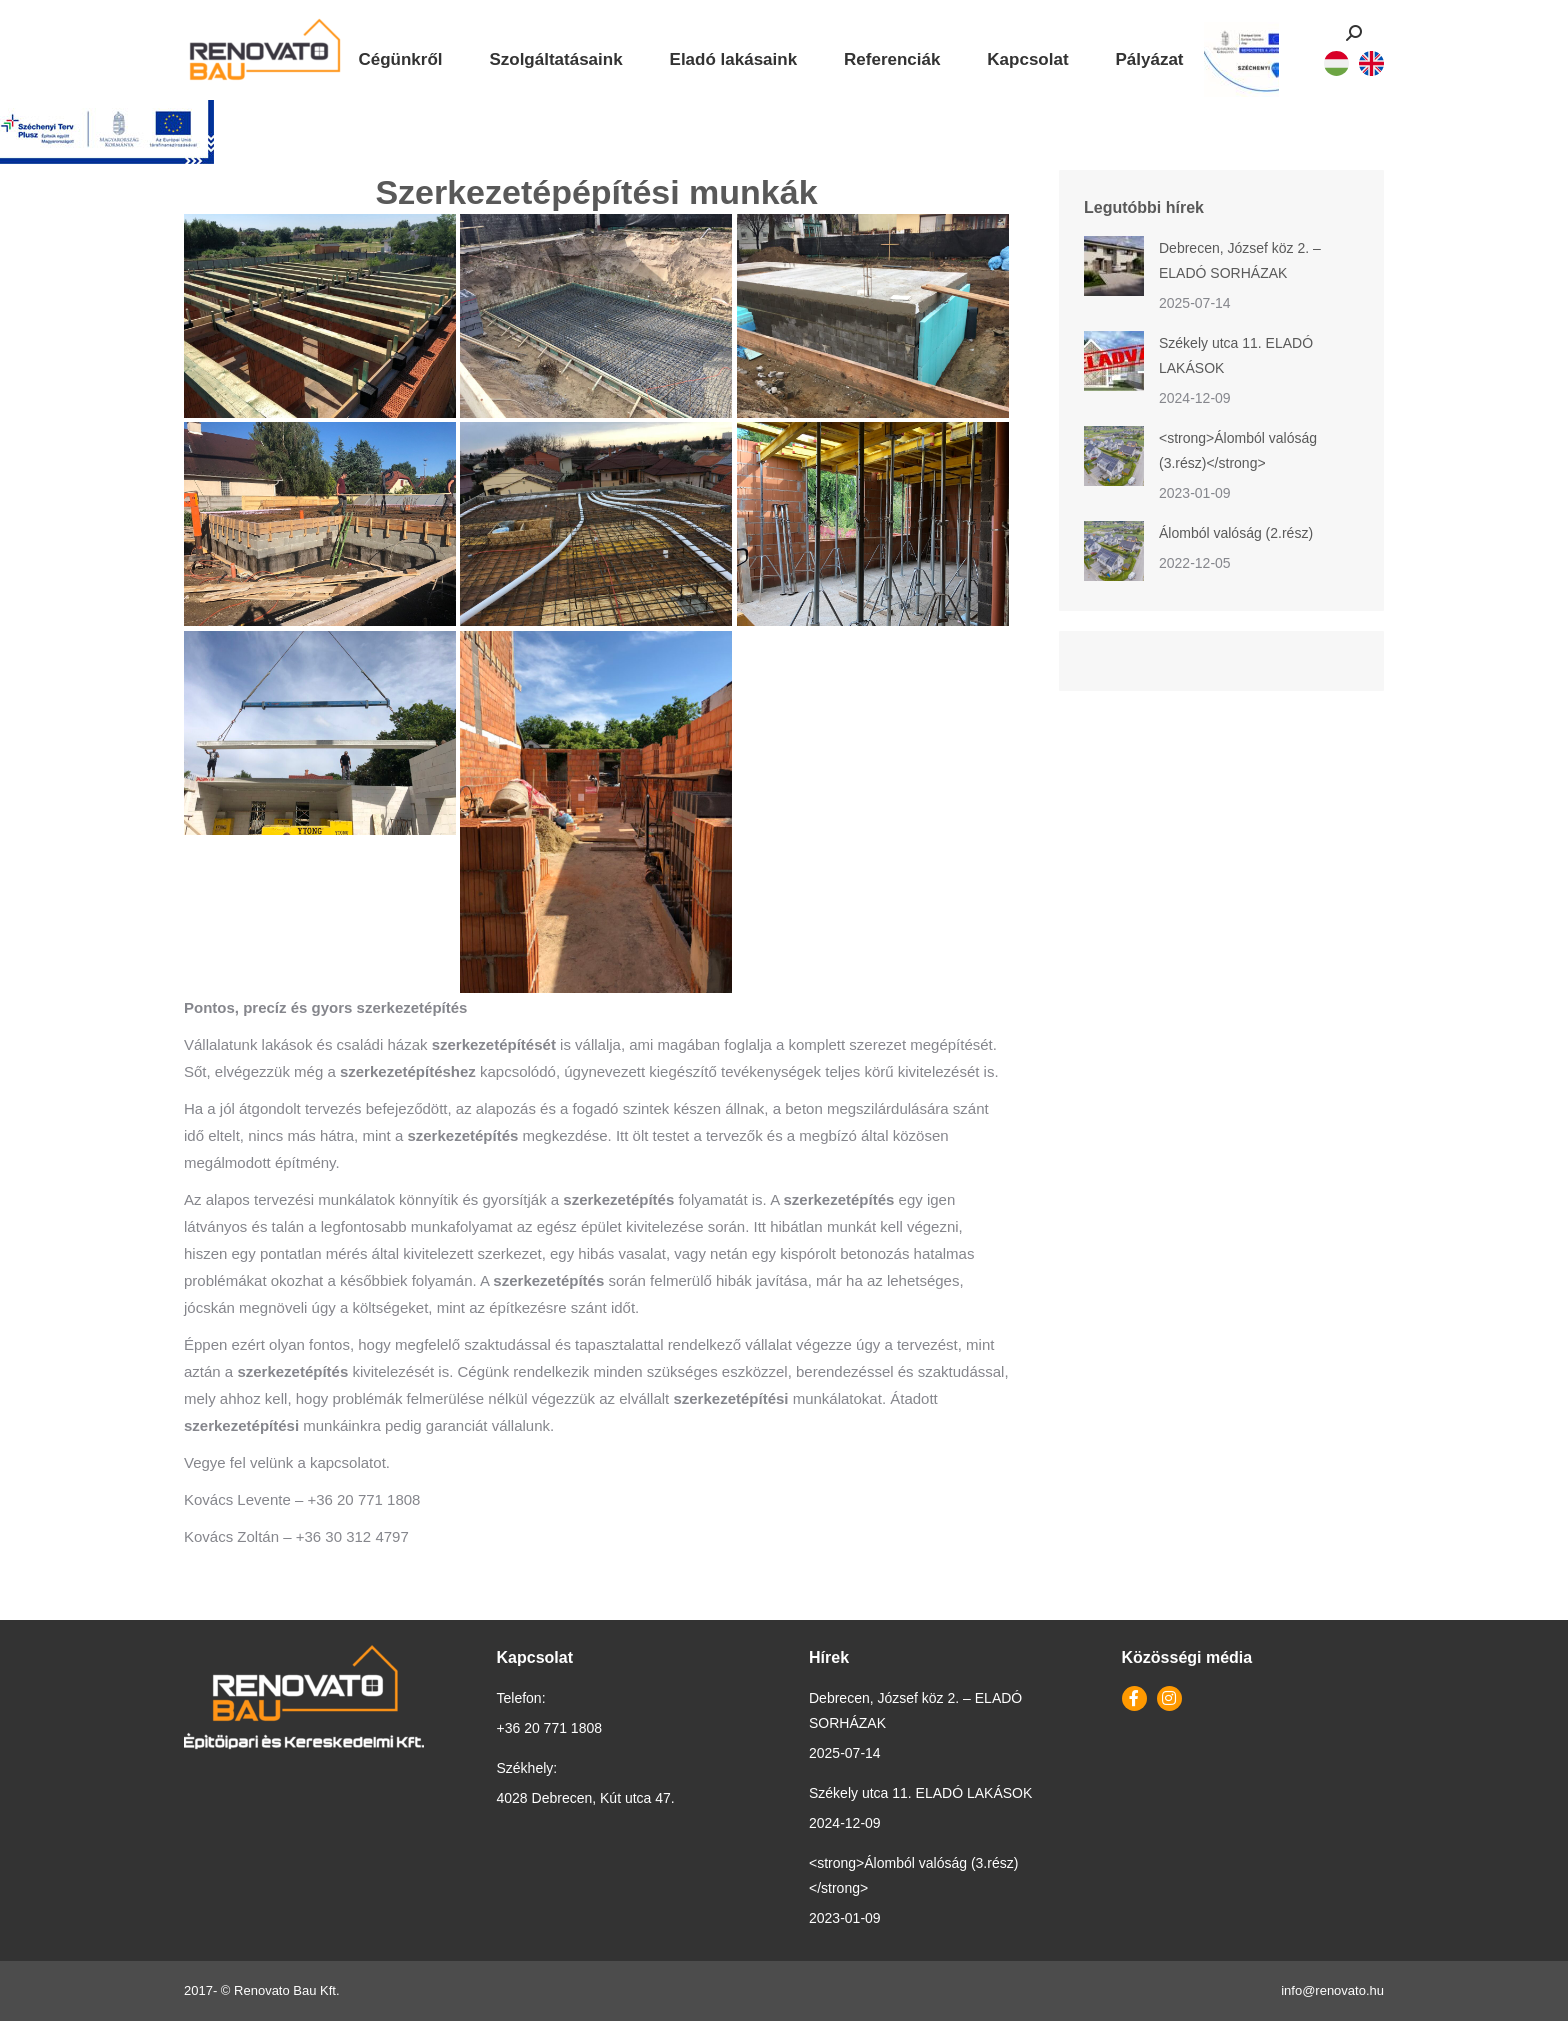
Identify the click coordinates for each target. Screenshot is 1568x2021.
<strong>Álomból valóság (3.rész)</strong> (1238, 450)
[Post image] (1114, 266)
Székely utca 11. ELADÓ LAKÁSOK (1236, 355)
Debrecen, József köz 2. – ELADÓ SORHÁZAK (1240, 260)
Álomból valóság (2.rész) (1236, 533)
